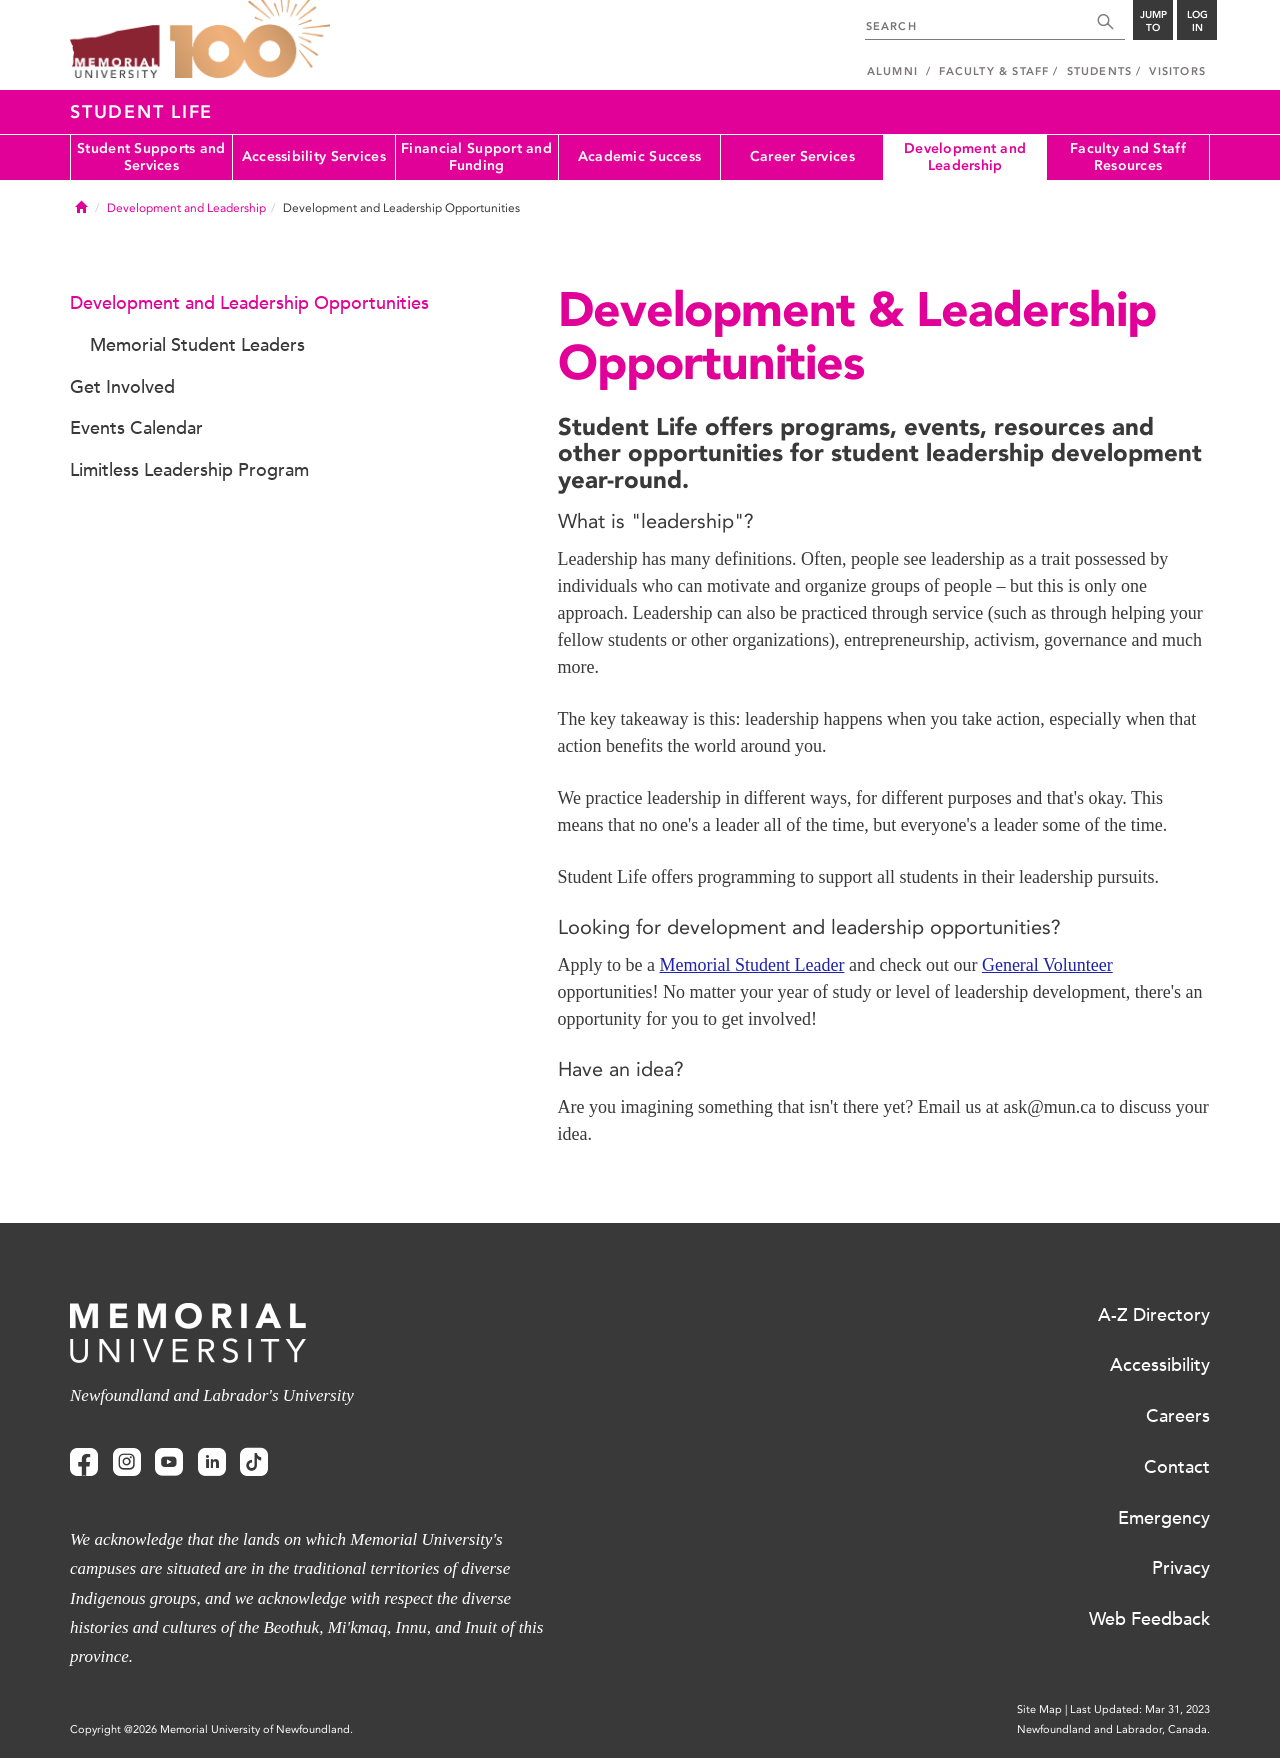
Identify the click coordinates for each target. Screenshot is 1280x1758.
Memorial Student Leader (751, 965)
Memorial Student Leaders (197, 345)
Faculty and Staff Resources (1128, 157)
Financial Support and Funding (476, 157)
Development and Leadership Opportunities (249, 303)
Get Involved (122, 387)
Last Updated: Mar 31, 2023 (1140, 1709)
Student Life (141, 112)
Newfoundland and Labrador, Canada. (1113, 1729)
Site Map (1039, 1709)
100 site (250, 40)
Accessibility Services (314, 156)
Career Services (802, 156)
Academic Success (639, 156)
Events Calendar (136, 428)
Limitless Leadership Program (189, 470)
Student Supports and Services (151, 157)
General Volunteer (1047, 965)
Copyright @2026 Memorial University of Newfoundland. (211, 1729)
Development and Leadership (965, 157)
